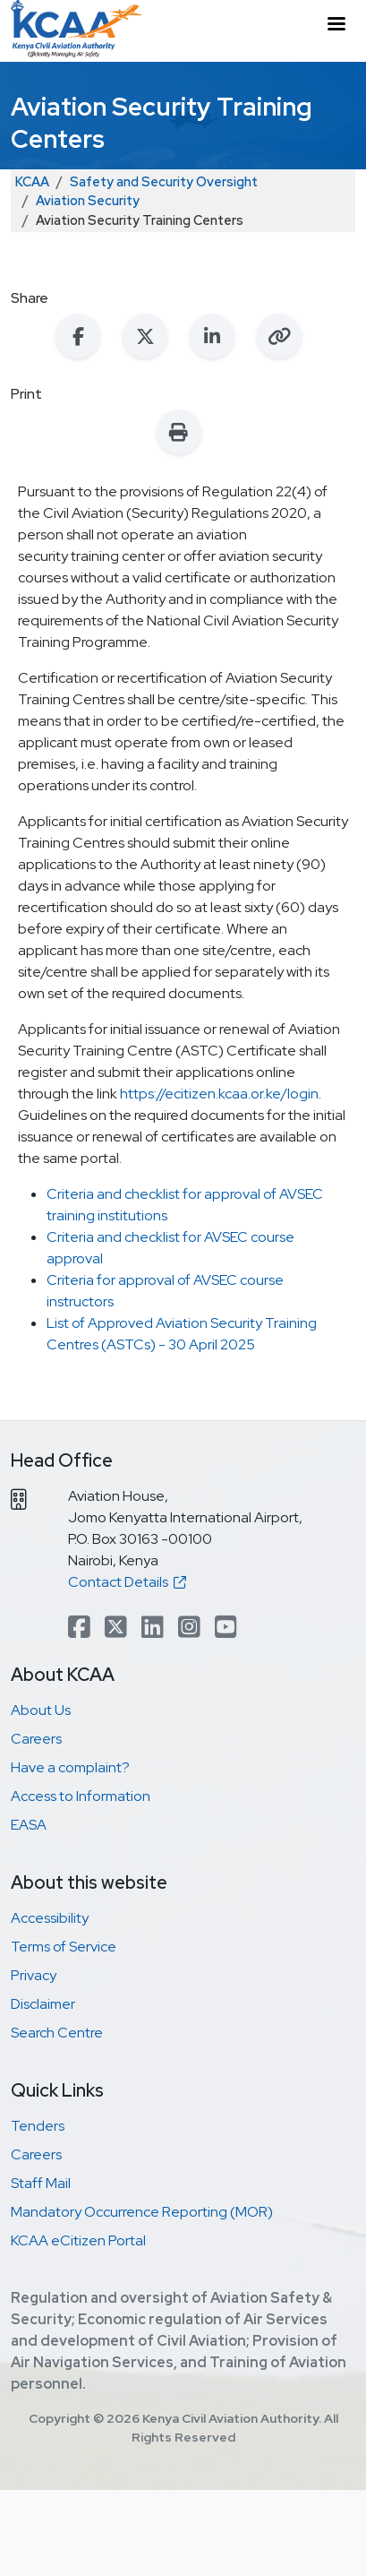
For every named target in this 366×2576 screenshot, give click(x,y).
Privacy (33, 1975)
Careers (36, 1738)
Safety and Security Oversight (164, 181)
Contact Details (127, 1581)
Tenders (37, 2125)
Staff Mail (41, 2183)
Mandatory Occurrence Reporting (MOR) (142, 2211)
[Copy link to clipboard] (279, 336)
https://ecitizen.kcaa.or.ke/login (219, 1093)
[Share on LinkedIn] (212, 336)
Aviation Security (88, 200)
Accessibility (50, 1917)
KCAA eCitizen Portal (78, 2240)
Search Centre (57, 2032)
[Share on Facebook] (77, 336)
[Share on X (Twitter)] (145, 336)
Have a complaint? (70, 1767)
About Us (41, 1710)
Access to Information (80, 1796)
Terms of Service (63, 1946)
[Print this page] (179, 431)
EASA (29, 1824)
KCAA (32, 181)
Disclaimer (43, 2003)
